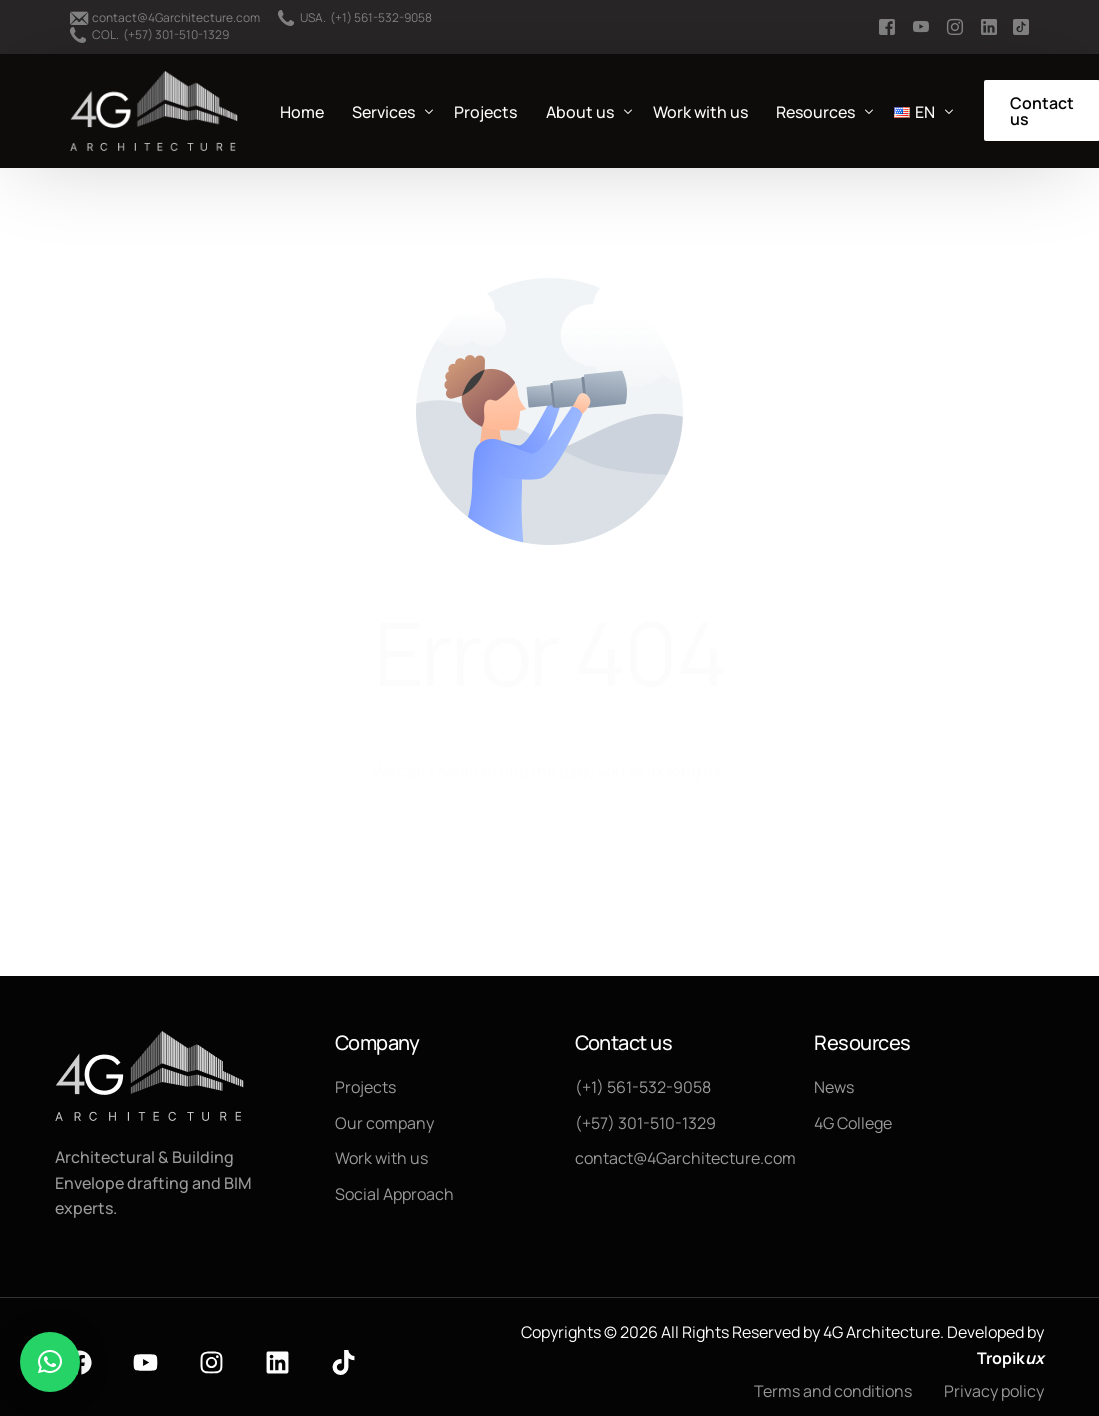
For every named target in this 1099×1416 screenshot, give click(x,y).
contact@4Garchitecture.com (176, 18)
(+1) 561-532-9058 (381, 18)
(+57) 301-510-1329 (176, 35)
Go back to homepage (549, 853)
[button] (50, 1362)
